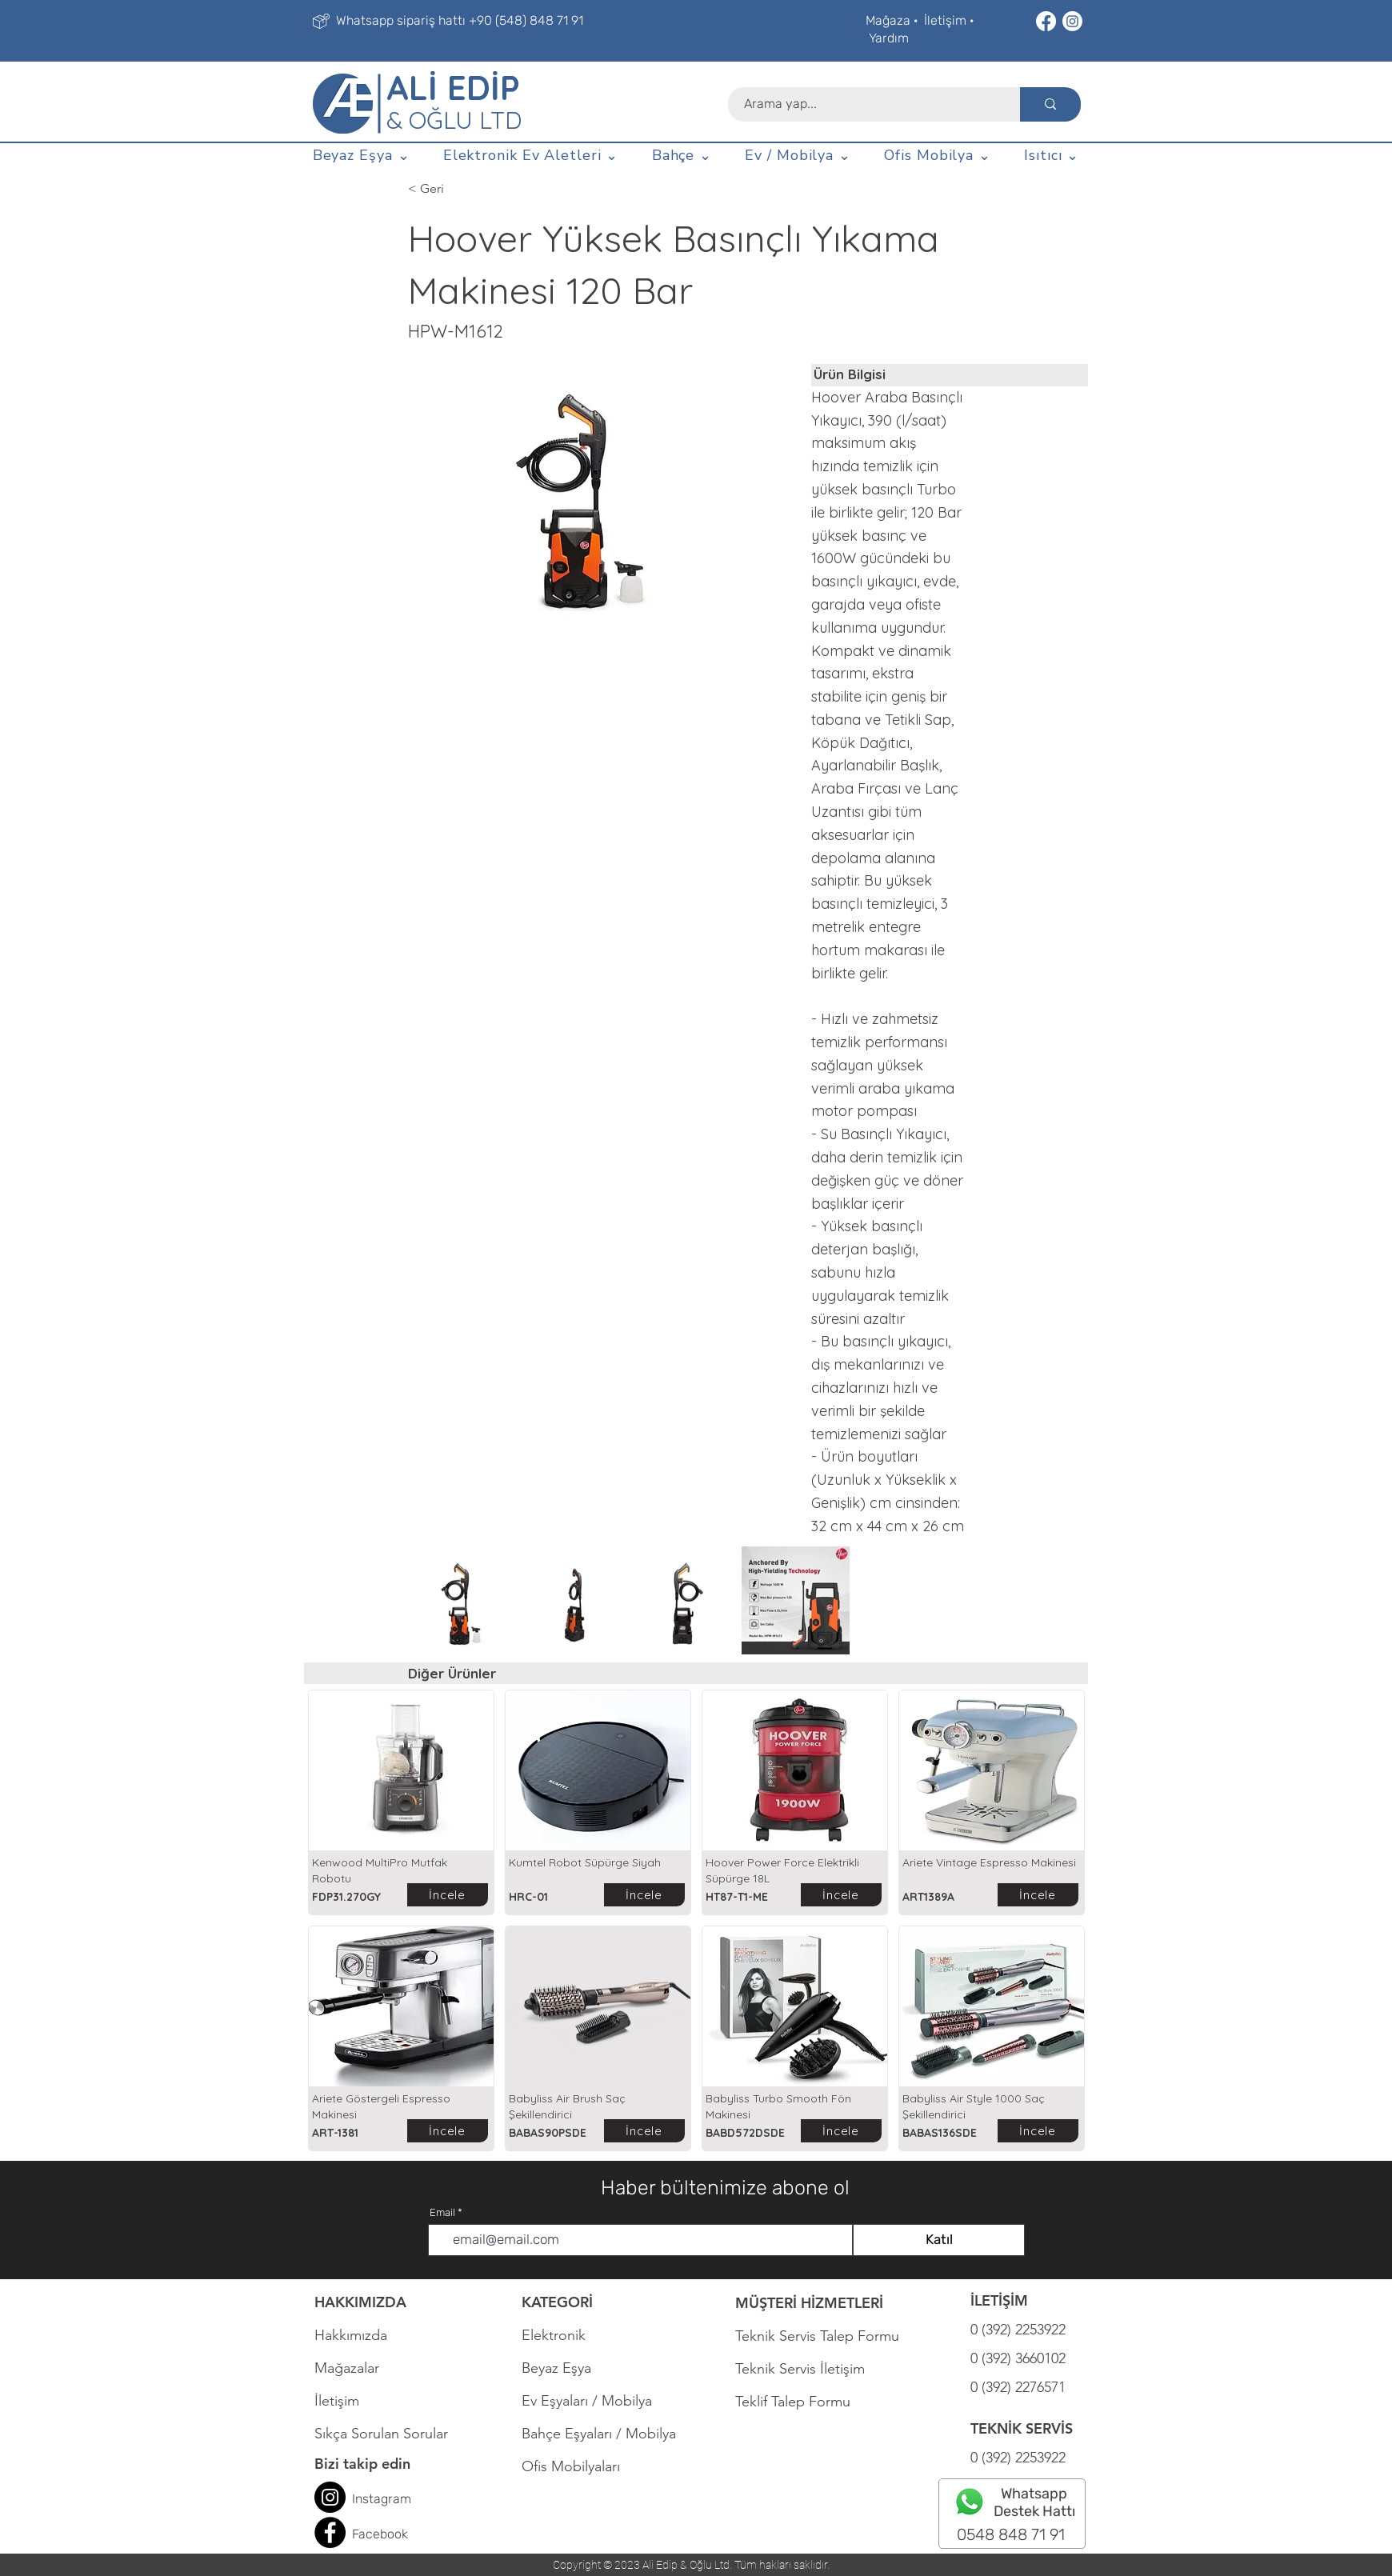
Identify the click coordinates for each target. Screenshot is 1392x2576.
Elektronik (554, 2335)
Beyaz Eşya (564, 2368)
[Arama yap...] (865, 104)
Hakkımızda (350, 2335)
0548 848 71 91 (1011, 2534)
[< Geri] (461, 189)
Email (442, 2212)
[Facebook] (1046, 21)
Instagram (381, 2498)
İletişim (945, 20)
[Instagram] (1072, 21)
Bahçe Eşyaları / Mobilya (599, 2433)
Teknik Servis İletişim (800, 2369)
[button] (361, 156)
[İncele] (447, 1894)
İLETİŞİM (999, 2300)
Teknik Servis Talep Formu (817, 2336)
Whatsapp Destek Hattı (1034, 2502)
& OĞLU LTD (454, 120)
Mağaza (888, 20)
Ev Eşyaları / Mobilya (587, 2401)
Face (366, 2534)
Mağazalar (346, 2368)
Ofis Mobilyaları (571, 2466)
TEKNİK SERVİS (1021, 2428)
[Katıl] (939, 2240)
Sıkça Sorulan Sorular (381, 2433)
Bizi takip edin (362, 2463)
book (394, 2534)
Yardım (889, 38)
